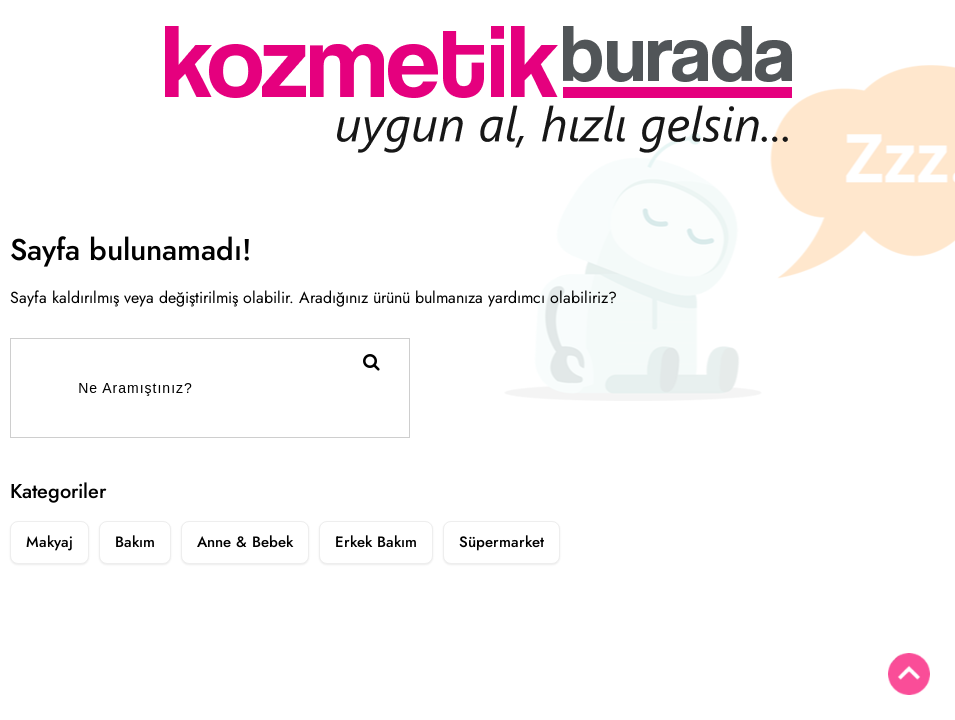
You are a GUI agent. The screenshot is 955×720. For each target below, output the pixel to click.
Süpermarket (501, 542)
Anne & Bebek (245, 542)
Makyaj (49, 542)
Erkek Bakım (376, 542)
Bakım (135, 542)
